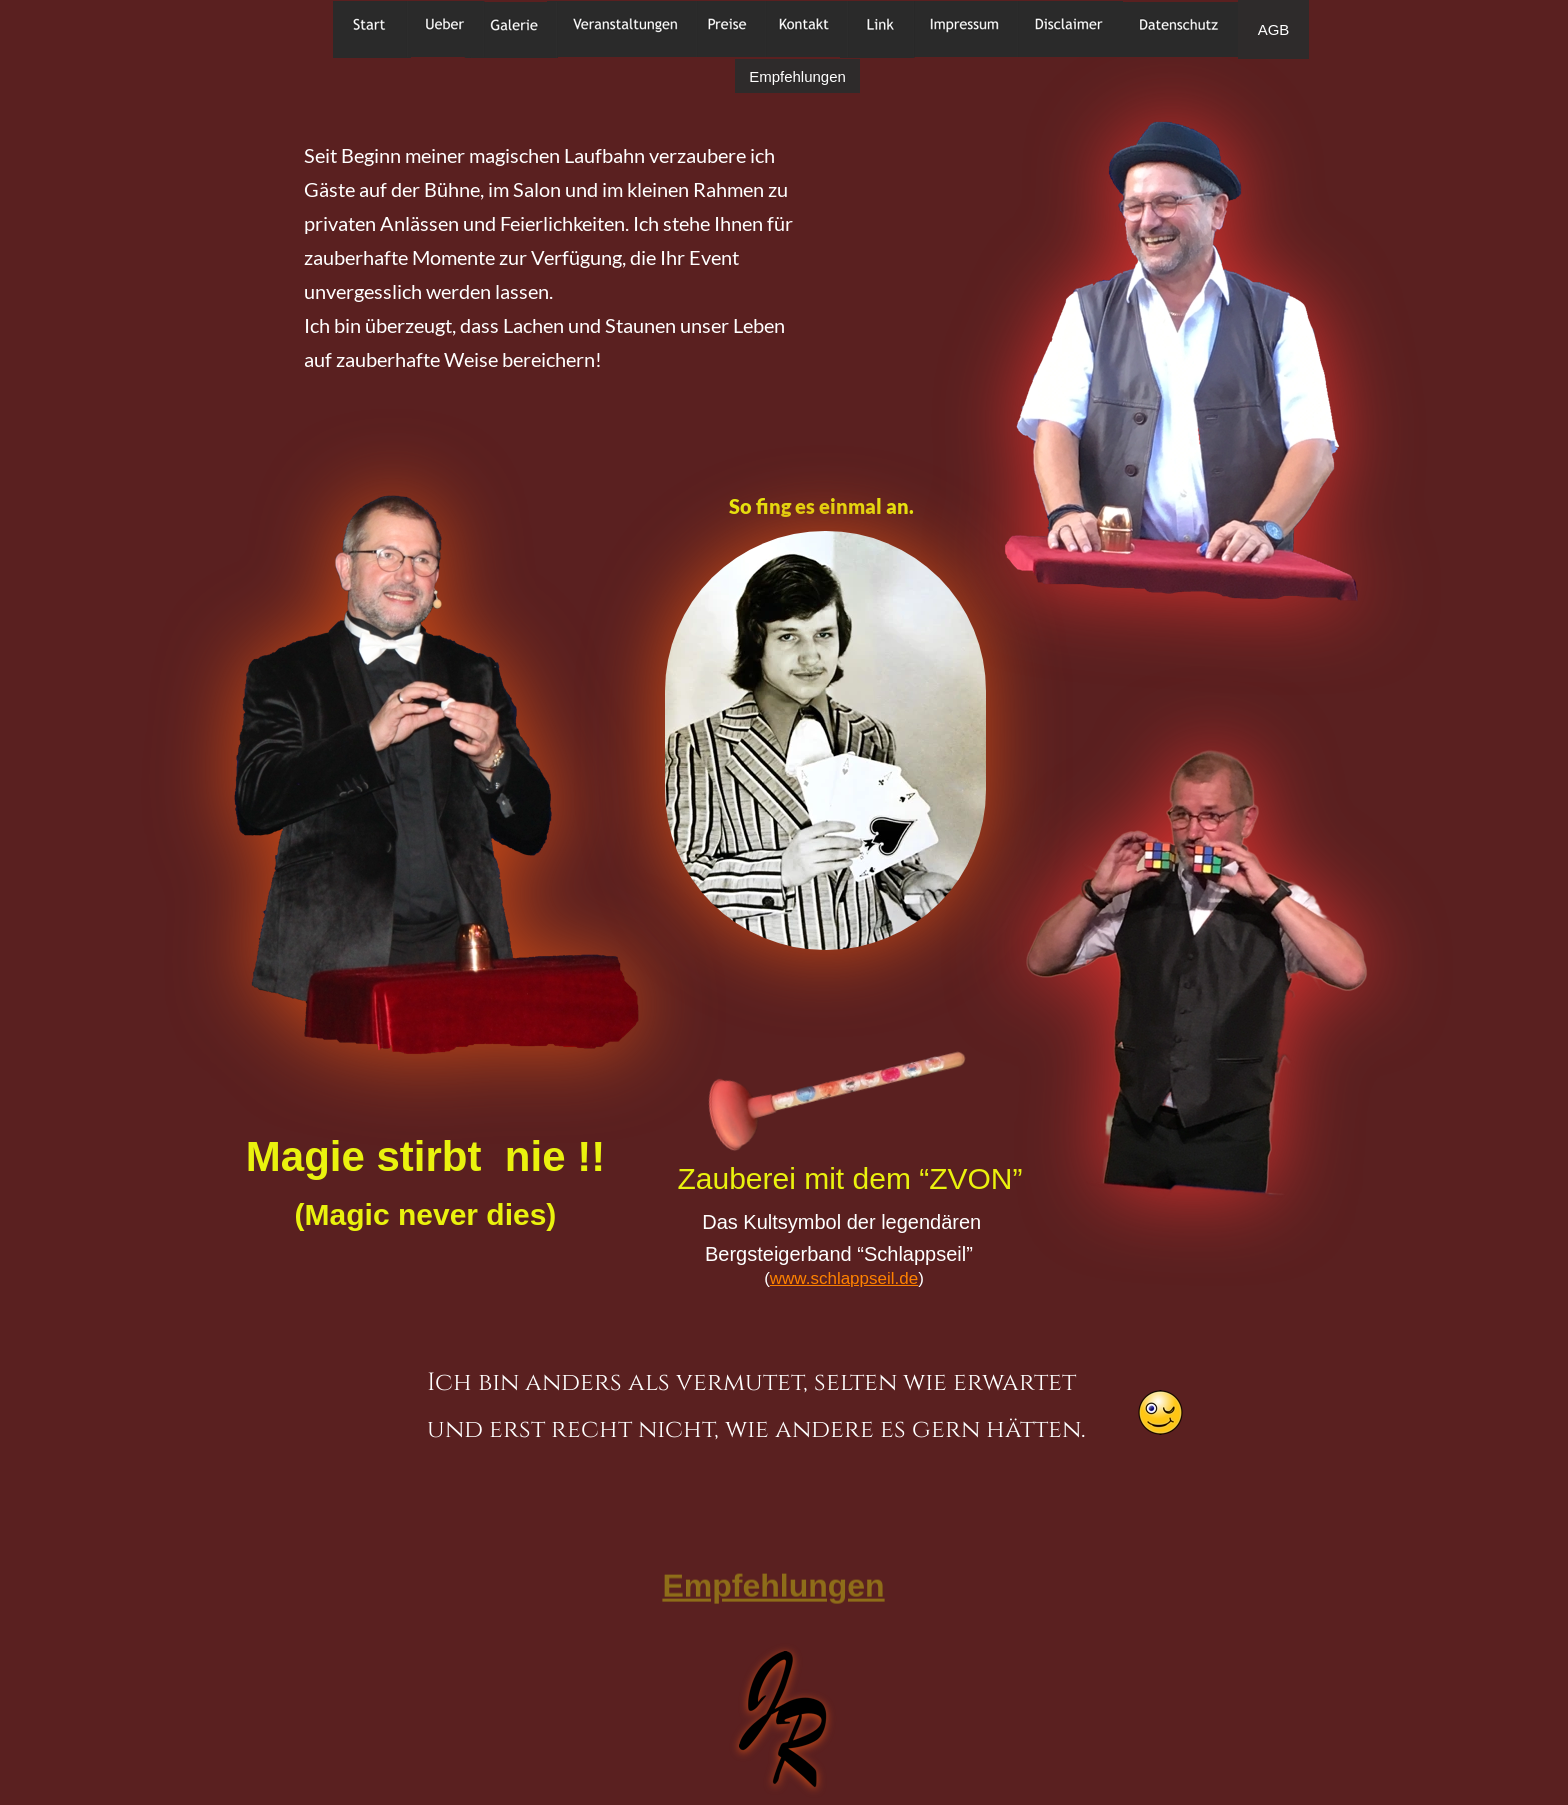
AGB (1274, 29)
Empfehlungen (797, 76)
